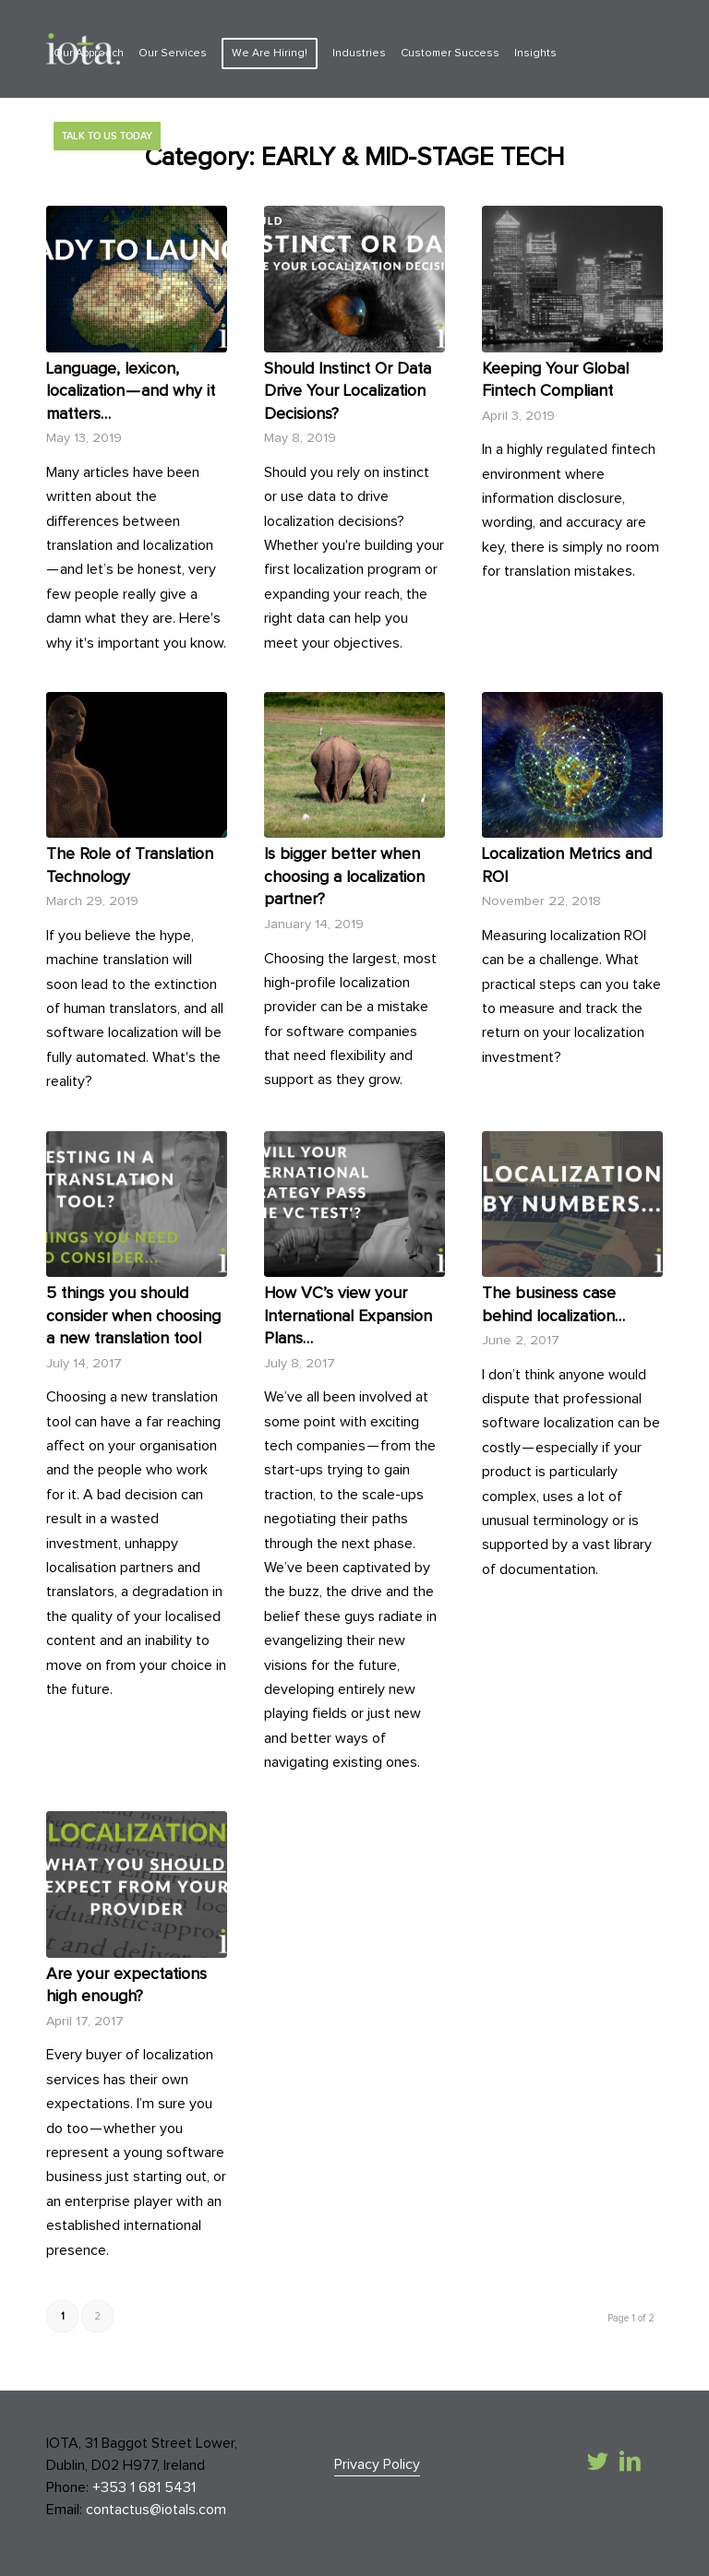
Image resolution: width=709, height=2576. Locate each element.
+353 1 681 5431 (144, 2487)
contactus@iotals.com (156, 2509)
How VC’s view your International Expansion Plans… (348, 1316)
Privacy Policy (377, 2464)
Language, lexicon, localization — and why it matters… (130, 392)
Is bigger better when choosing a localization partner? (344, 877)
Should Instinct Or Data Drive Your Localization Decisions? (347, 392)
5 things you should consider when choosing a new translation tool (133, 1316)
